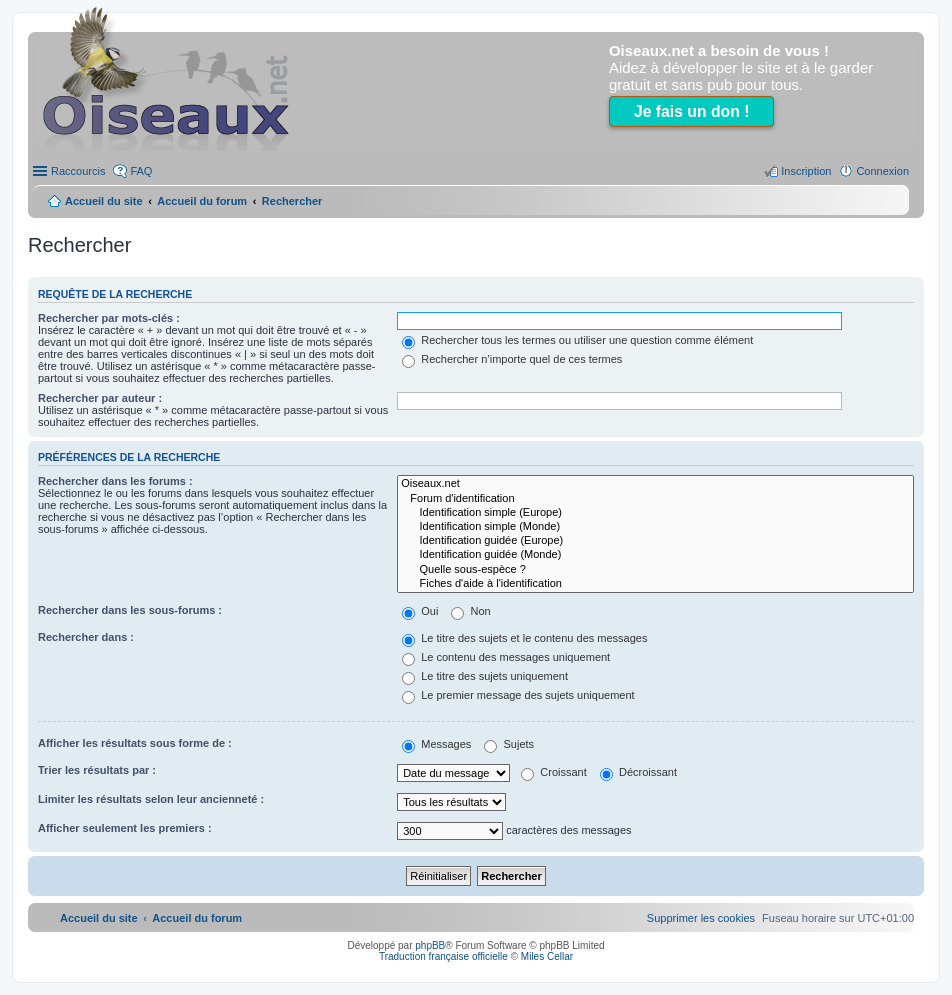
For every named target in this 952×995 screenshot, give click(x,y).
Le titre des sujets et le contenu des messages (524, 638)
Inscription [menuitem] (806, 171)
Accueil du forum (202, 201)
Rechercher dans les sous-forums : (130, 610)
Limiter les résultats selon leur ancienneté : (151, 799)
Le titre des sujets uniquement (485, 676)
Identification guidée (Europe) (655, 541)
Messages (436, 744)
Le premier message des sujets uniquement (518, 695)
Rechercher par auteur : (100, 398)
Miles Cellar (547, 956)
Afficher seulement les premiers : (125, 828)
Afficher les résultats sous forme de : (135, 743)
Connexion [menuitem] (882, 171)
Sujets (509, 744)
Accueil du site (104, 201)
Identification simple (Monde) (655, 527)
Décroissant (638, 772)
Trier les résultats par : (97, 770)
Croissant (554, 772)
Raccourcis (78, 171)
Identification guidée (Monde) (655, 555)
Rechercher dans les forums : (115, 481)
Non (470, 611)
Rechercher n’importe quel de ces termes (512, 359)
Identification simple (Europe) (655, 513)
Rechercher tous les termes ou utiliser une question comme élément (577, 340)
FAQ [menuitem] (141, 171)
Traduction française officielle (443, 956)
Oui (420, 611)
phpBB (430, 945)
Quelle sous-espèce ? (655, 570)
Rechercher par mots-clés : (109, 318)
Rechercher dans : (86, 637)
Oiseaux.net (655, 484)
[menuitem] (701, 918)
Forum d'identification (655, 499)
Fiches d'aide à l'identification (655, 584)
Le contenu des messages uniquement (506, 657)
